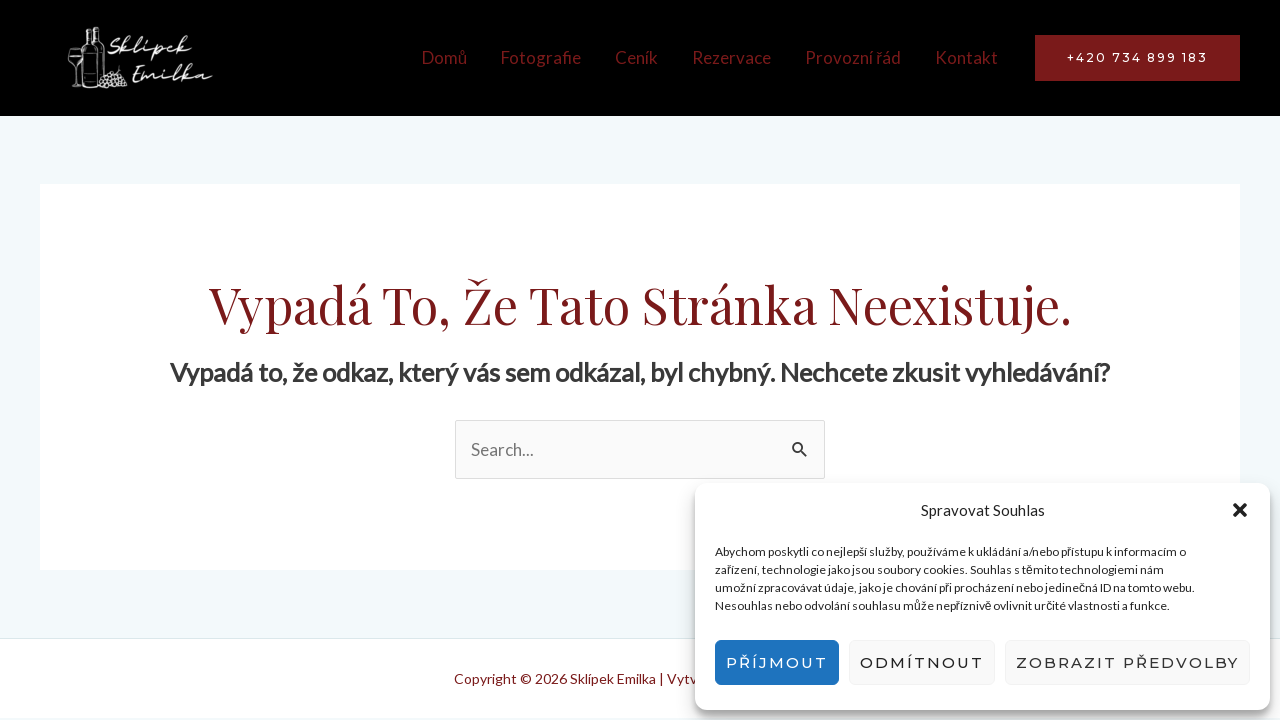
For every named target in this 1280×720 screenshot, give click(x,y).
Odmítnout (922, 662)
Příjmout (777, 662)
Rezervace (731, 57)
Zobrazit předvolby (1127, 662)
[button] (1240, 510)
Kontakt (966, 57)
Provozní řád (853, 57)
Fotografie (541, 57)
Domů (444, 57)
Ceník (636, 57)
